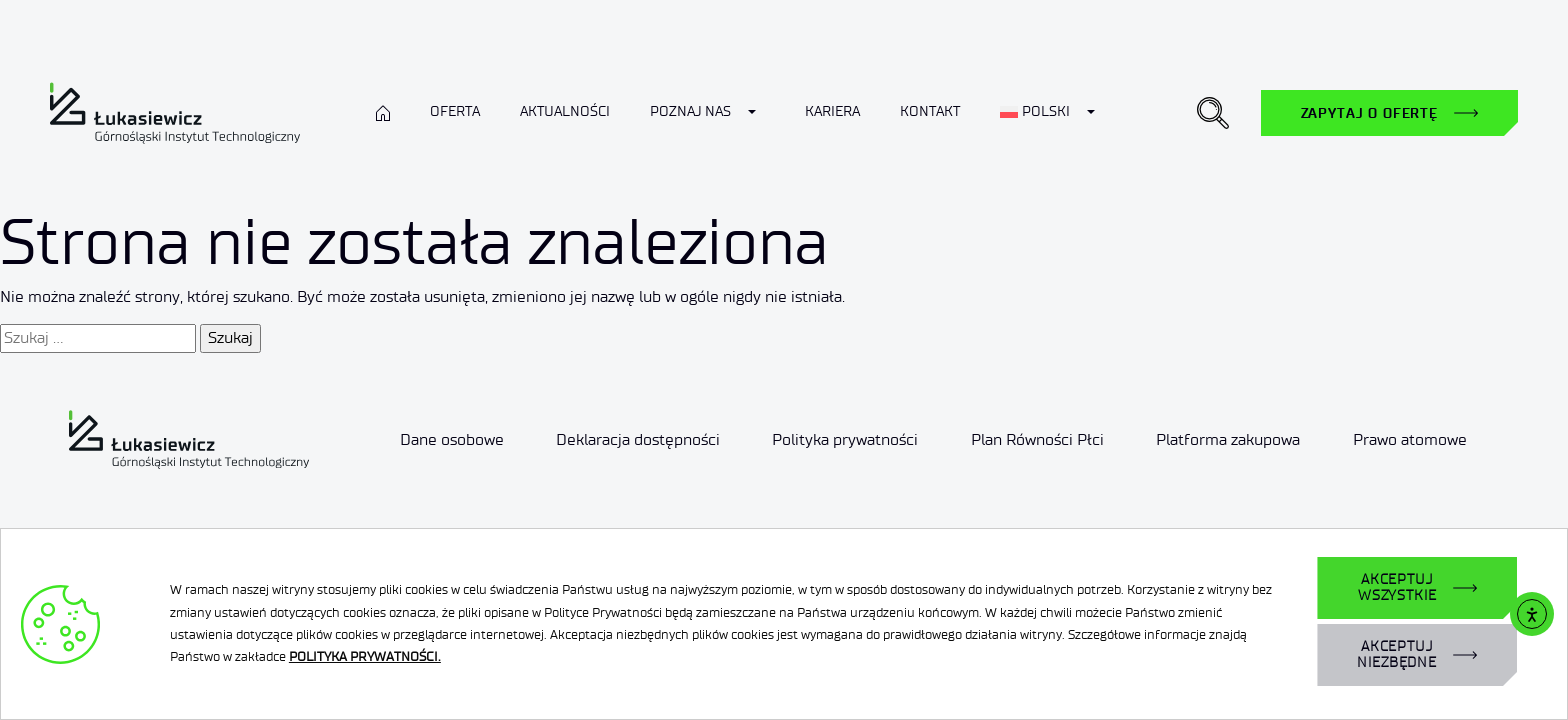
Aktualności (565, 111)
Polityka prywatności (845, 439)
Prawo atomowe (1410, 439)
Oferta (455, 111)
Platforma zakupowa (1228, 439)
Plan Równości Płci (1037, 439)
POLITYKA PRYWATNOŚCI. (365, 656)
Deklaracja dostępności (638, 439)
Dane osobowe (452, 439)
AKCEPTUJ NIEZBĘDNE (1397, 654)
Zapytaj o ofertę (1369, 113)
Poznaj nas (690, 111)
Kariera (832, 111)
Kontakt (930, 111)
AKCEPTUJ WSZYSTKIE (1397, 587)
